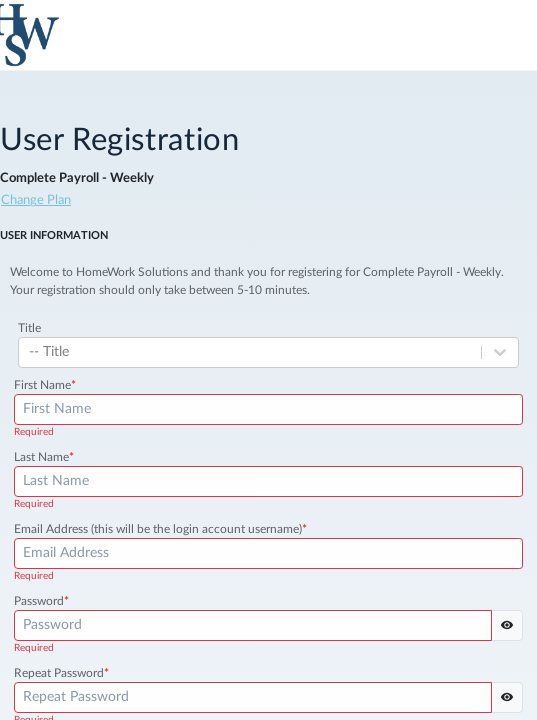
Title (29, 328)
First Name (45, 385)
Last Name (44, 457)
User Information (54, 235)
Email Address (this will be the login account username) (160, 529)
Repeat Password (61, 673)
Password (41, 601)
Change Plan (36, 200)
